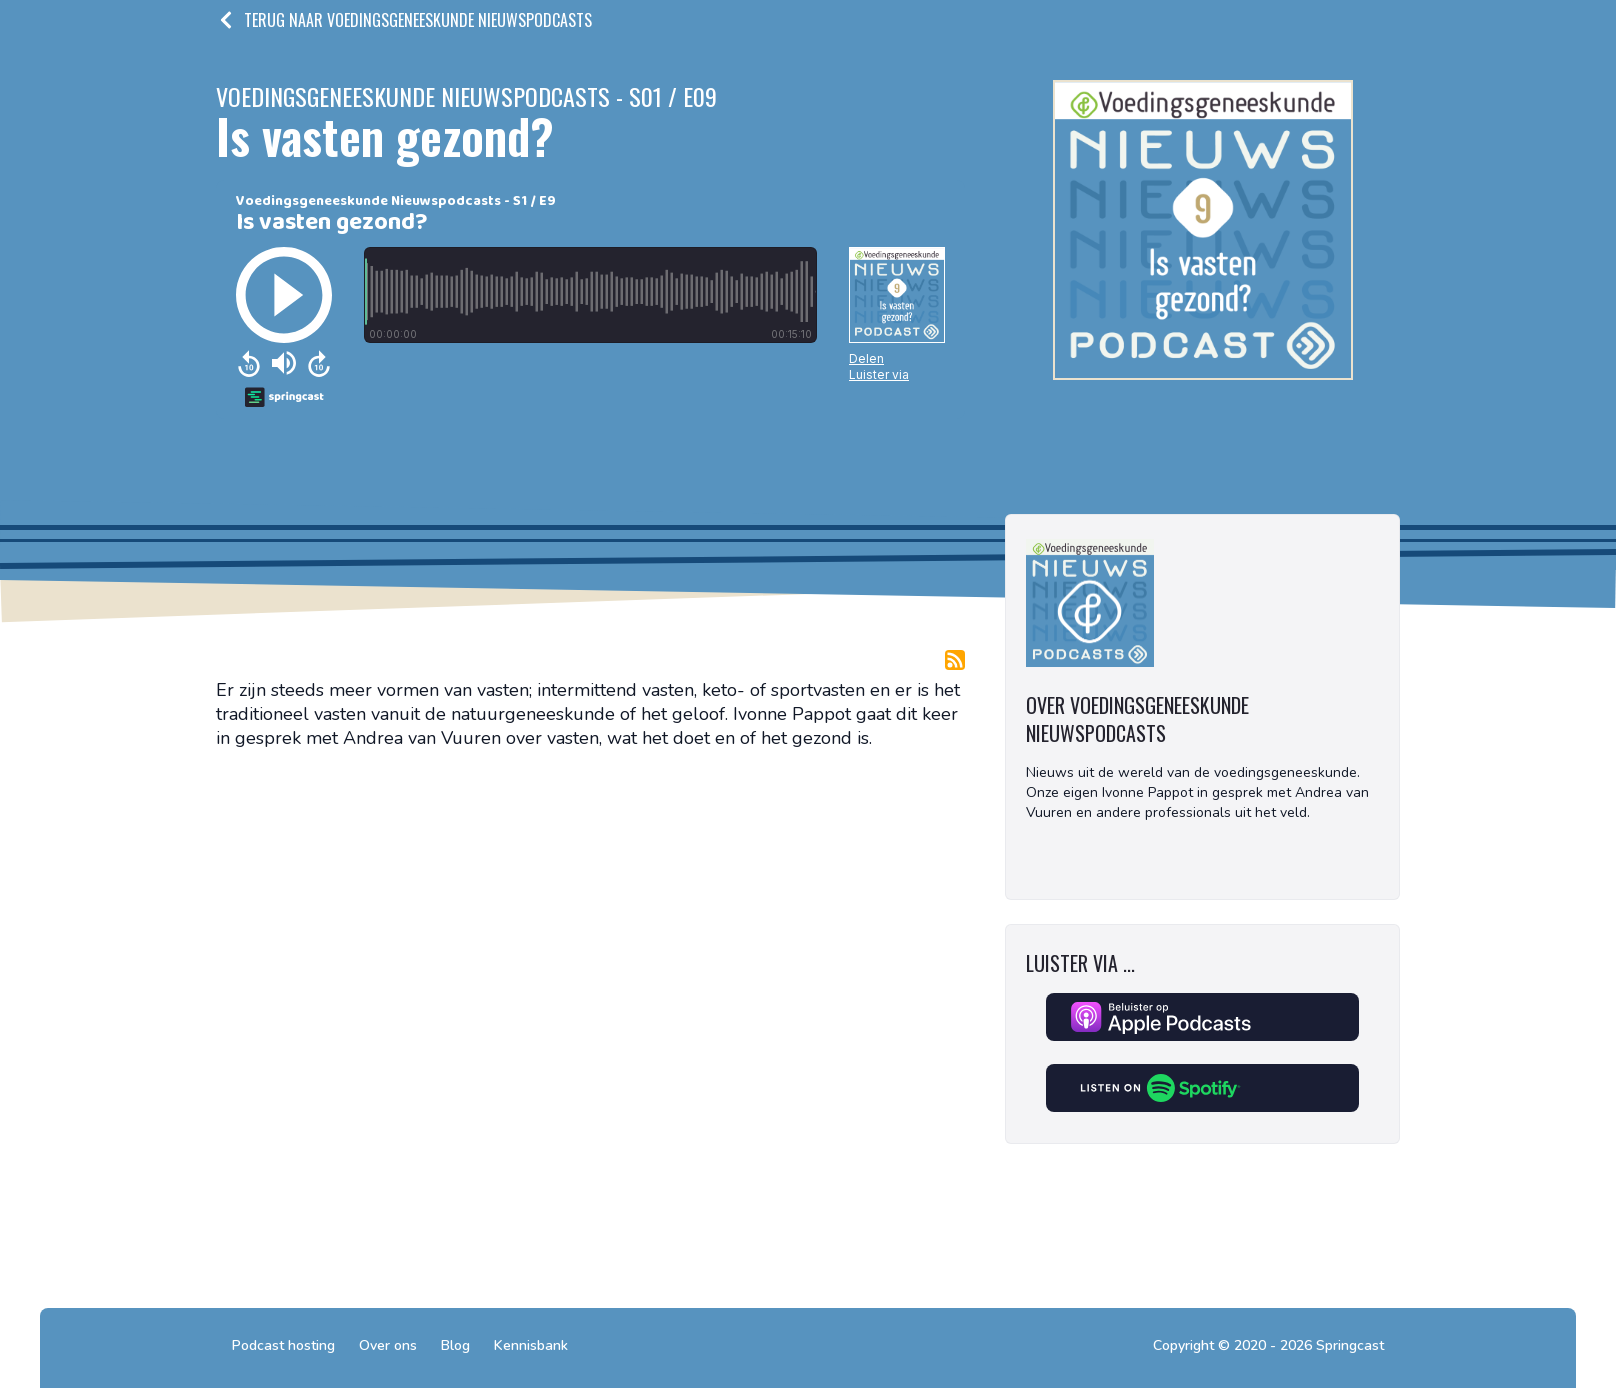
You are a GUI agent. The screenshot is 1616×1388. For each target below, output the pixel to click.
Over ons (388, 1345)
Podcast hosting (283, 1345)
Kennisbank (531, 1345)
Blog (455, 1345)
